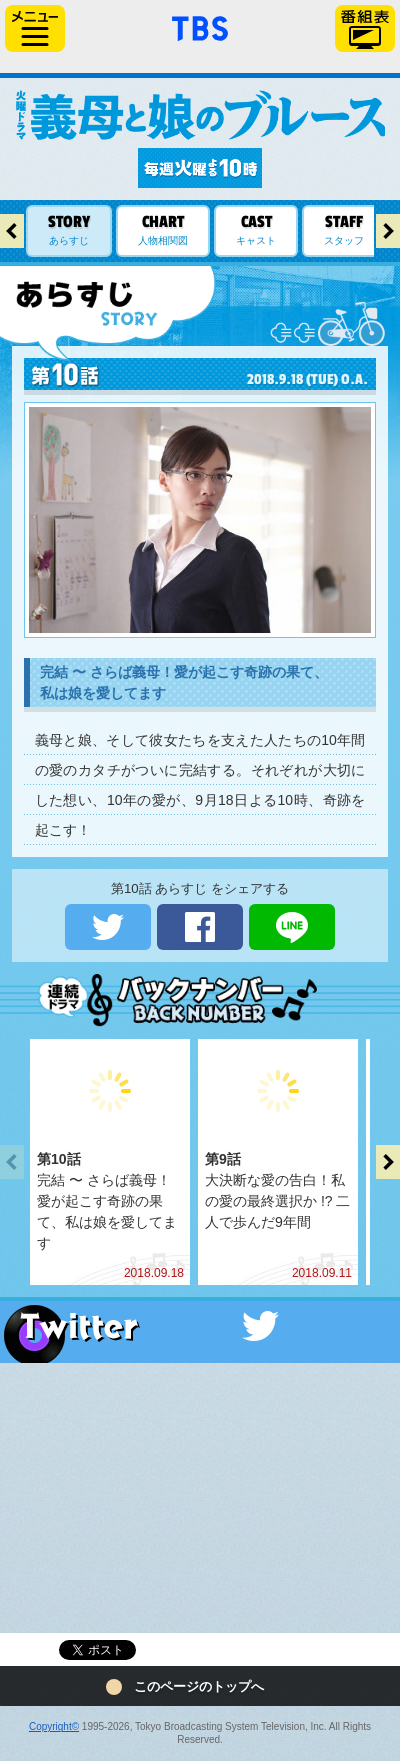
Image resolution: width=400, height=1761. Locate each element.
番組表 (365, 28)
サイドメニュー (35, 28)
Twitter (200, 1326)
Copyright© (54, 1726)
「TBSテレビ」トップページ (200, 26)
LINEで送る (292, 927)
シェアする (200, 927)
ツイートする (108, 927)
